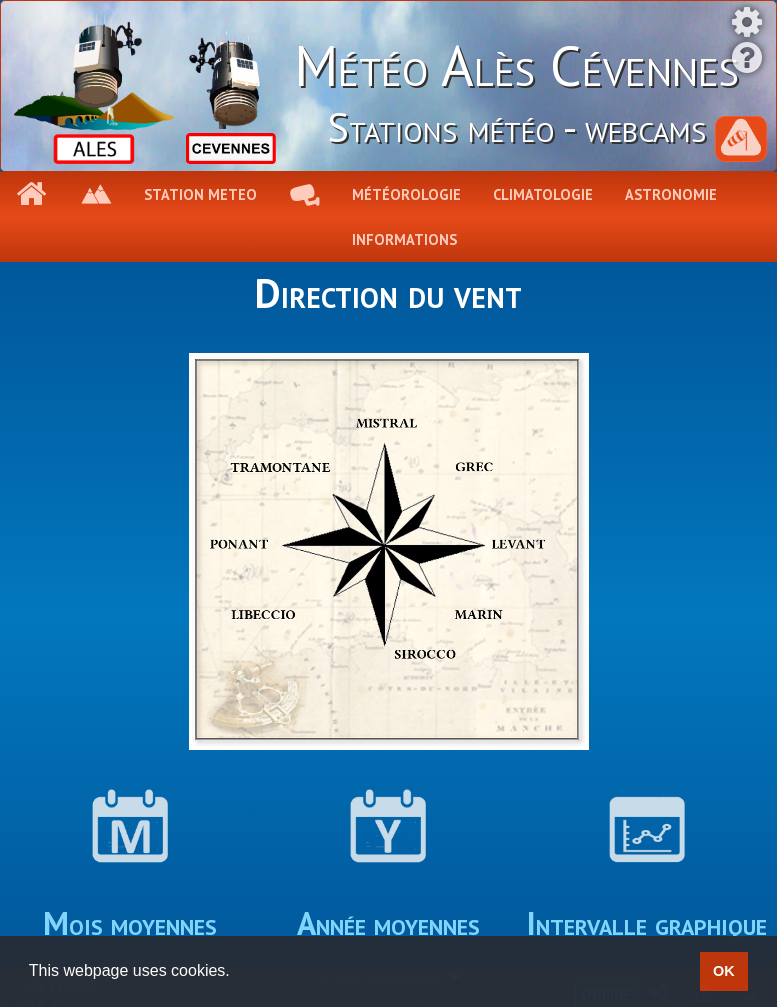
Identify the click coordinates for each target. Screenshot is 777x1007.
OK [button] (724, 971)
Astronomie (671, 194)
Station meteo (200, 194)
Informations (404, 239)
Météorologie (406, 194)
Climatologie (543, 194)
